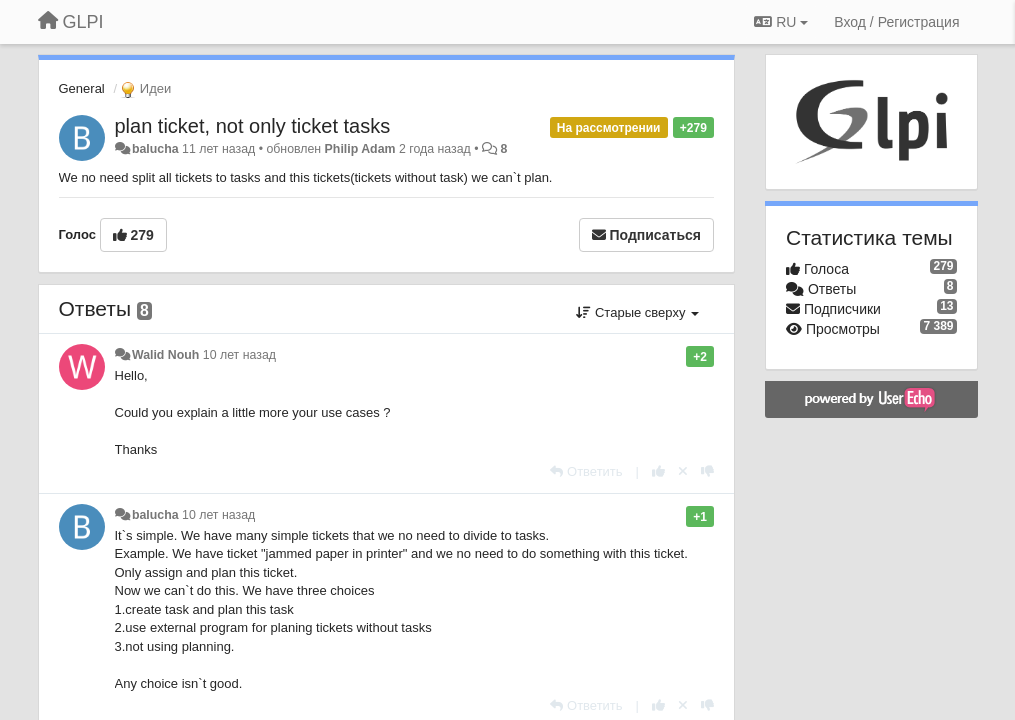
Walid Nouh (165, 355)
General (82, 88)
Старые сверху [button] (637, 312)
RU (781, 22)
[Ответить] (586, 471)
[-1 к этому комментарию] (707, 471)
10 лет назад (239, 355)
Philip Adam (360, 149)
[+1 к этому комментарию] (658, 471)
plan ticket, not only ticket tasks (253, 126)
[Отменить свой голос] (683, 471)
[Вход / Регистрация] (896, 22)
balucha (155, 149)
